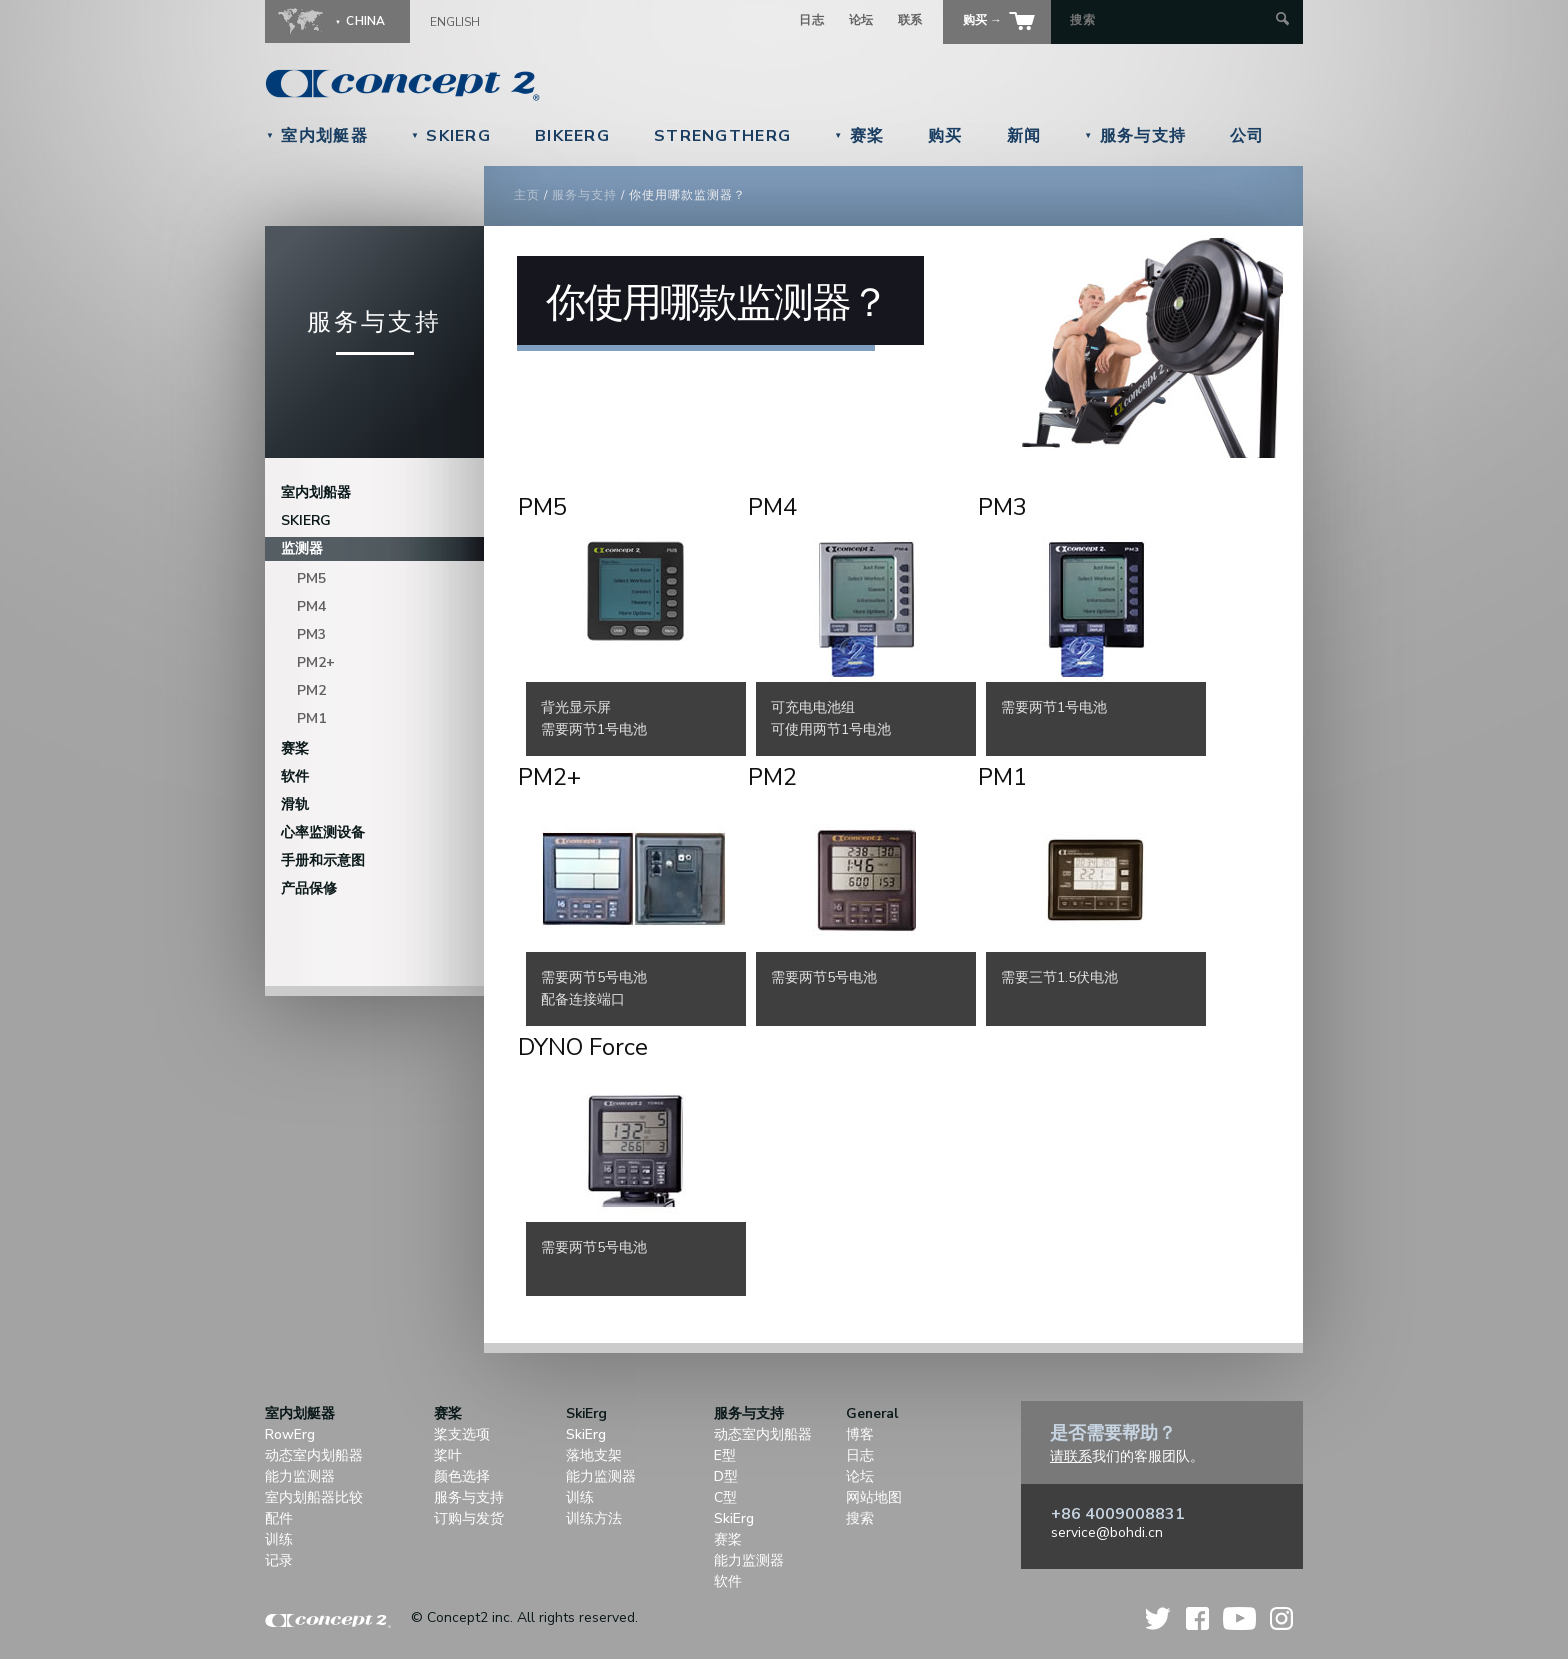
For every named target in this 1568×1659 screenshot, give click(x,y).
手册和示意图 (323, 860)
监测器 (302, 548)
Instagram (1281, 1618)
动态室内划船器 (314, 1455)
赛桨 (859, 136)
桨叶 (448, 1455)
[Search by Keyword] (1170, 20)
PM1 (311, 718)
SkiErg (451, 136)
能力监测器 (300, 1476)
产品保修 (309, 888)
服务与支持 (1135, 136)
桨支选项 (462, 1434)
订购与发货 (469, 1518)
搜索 (860, 1518)
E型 (725, 1455)
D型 (726, 1476)
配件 (279, 1518)
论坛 (861, 20)
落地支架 (594, 1455)
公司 (1247, 136)
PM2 (311, 690)
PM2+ (316, 662)
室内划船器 (316, 492)
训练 (279, 1539)
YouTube (1239, 1618)
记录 (279, 1560)
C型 (725, 1497)
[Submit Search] (1282, 20)
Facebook (1197, 1618)
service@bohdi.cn (1107, 1532)
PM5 (311, 578)
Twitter (1159, 1618)
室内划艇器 (317, 136)
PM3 (311, 634)
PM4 (311, 606)
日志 (811, 20)
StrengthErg (722, 136)
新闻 (1024, 136)
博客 (860, 1434)
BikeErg (572, 136)
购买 (945, 136)
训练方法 (594, 1518)
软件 (295, 776)
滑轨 (295, 804)
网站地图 (874, 1497)
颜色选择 (462, 1476)
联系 (910, 20)
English (455, 22)
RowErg (290, 1434)
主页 (527, 195)
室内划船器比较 (314, 1497)
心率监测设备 (323, 832)
